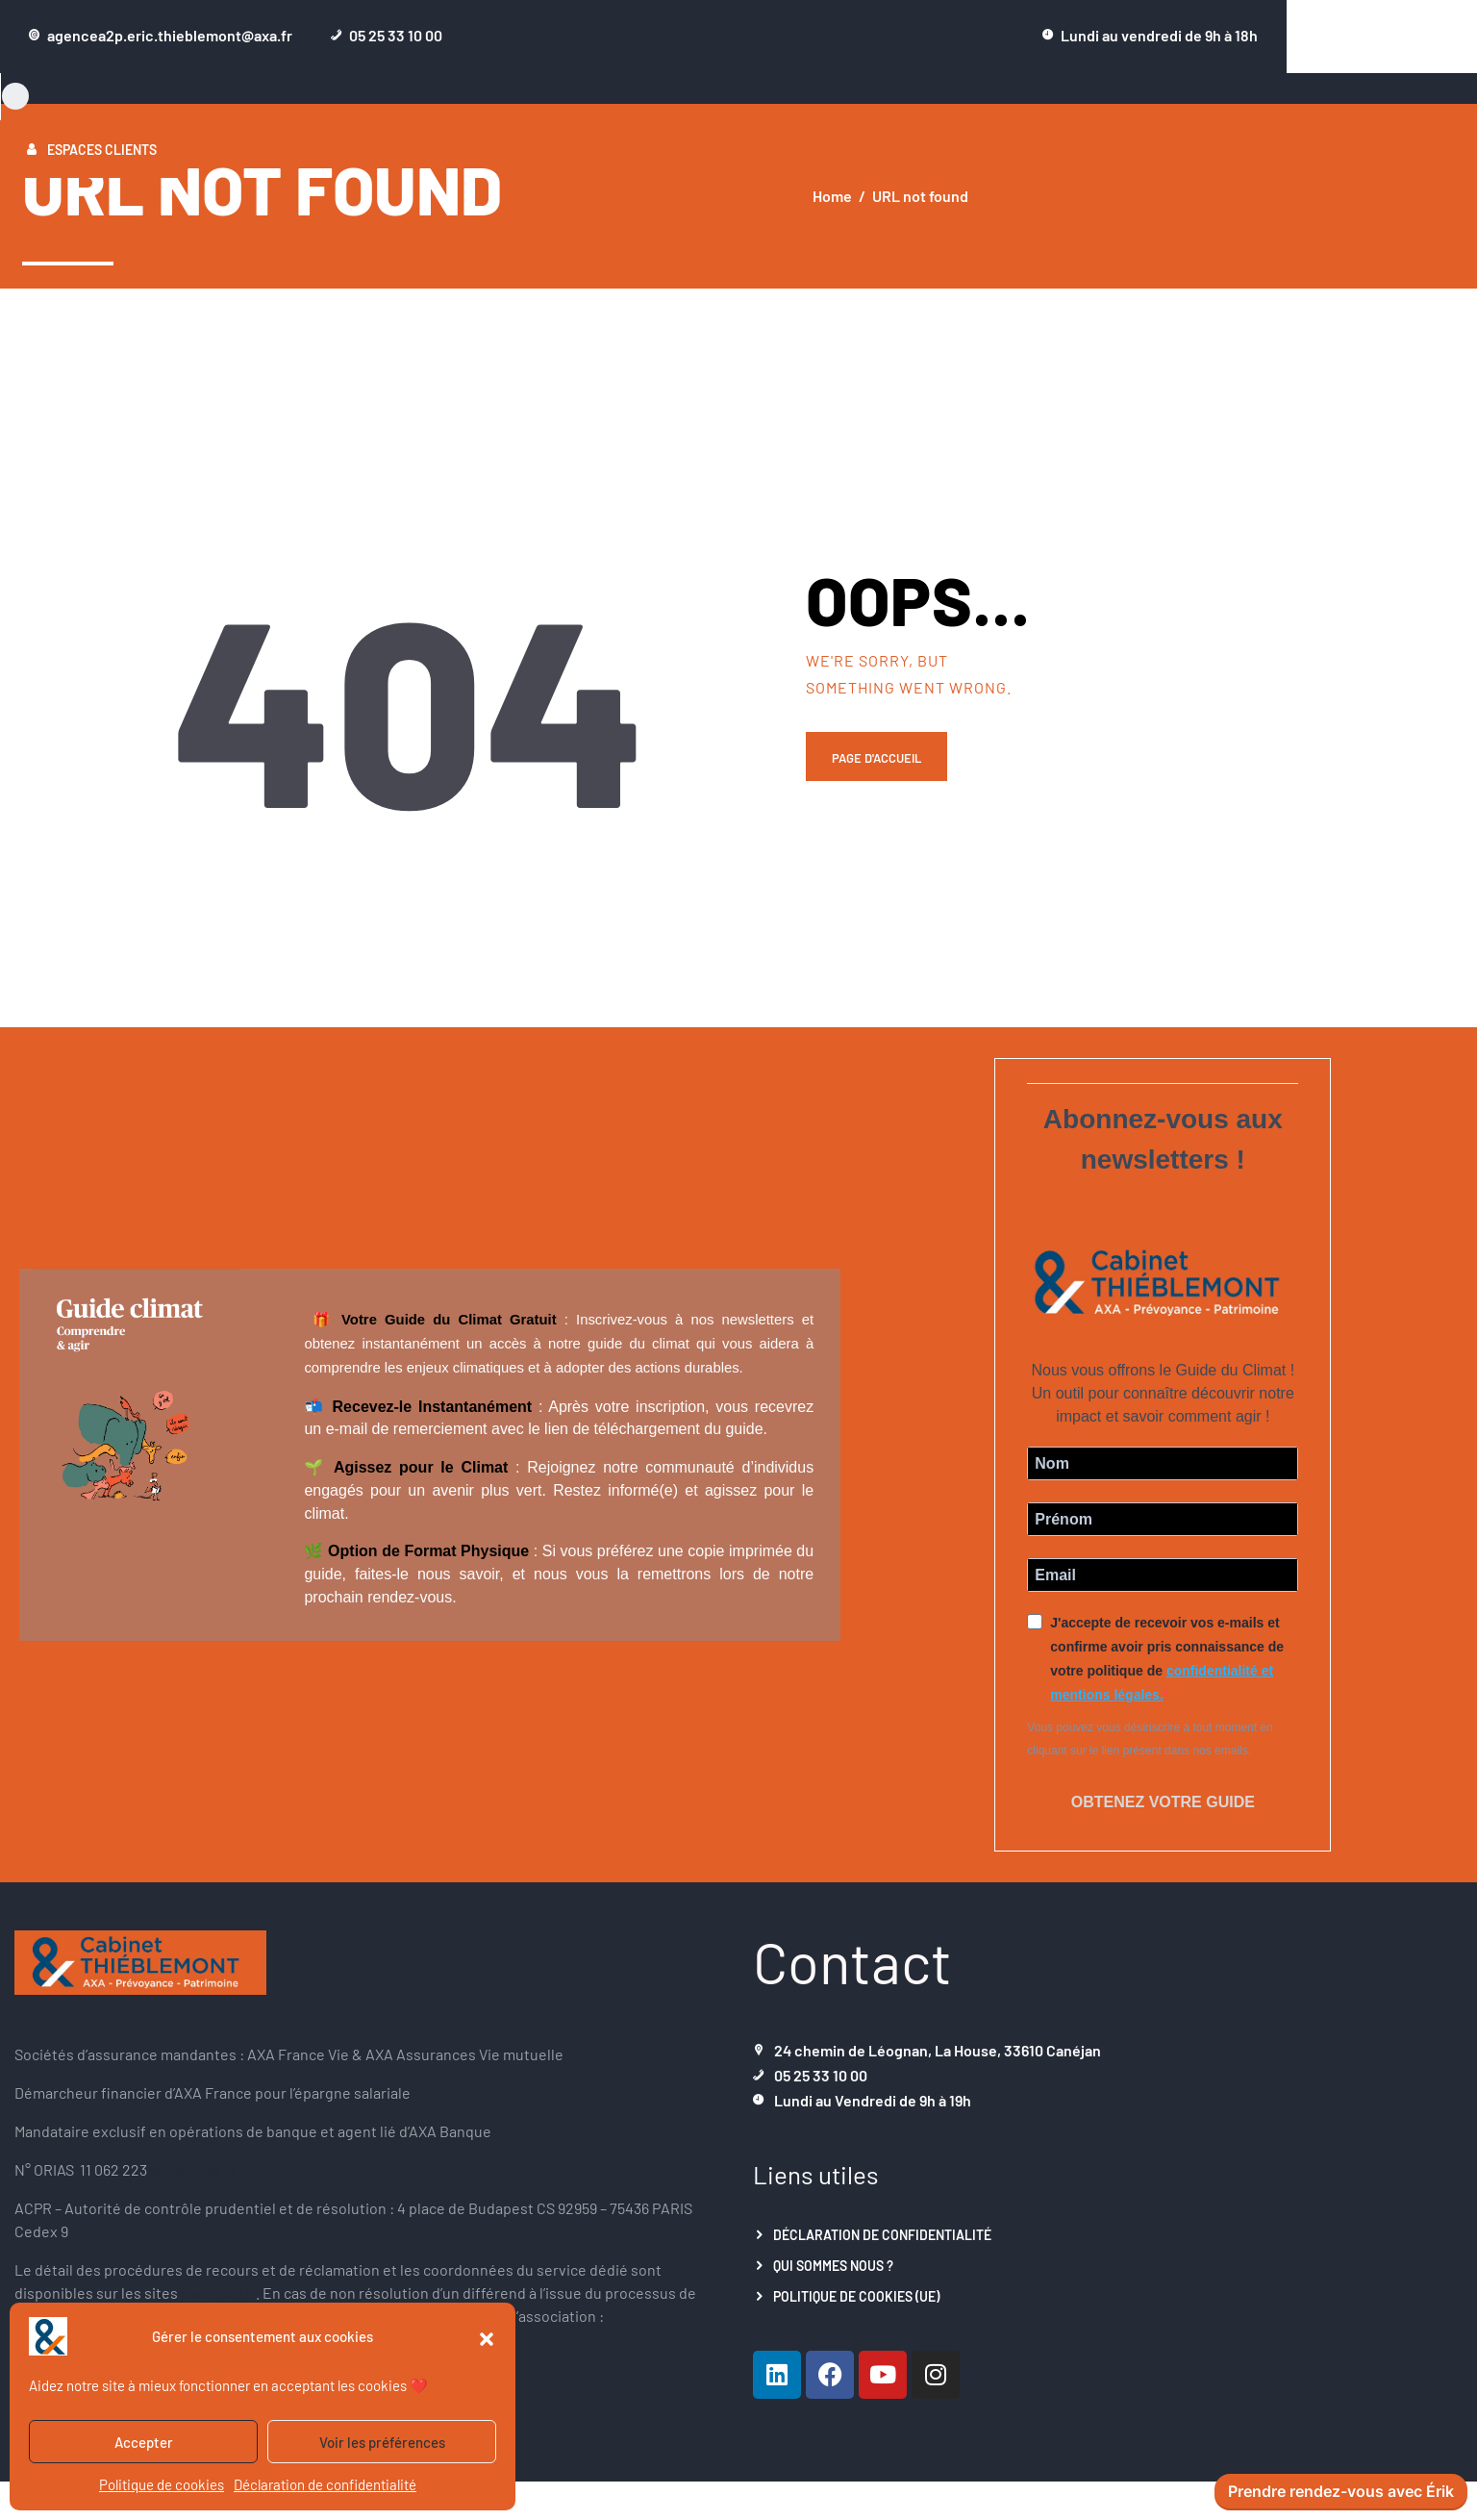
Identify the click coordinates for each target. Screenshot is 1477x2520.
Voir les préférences (382, 2441)
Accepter (143, 2441)
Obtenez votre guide (1163, 1797)
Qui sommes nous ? (833, 2255)
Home (832, 196)
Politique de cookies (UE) (856, 2286)
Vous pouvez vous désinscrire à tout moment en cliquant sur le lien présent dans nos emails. (1149, 1739)
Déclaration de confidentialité (325, 2484)
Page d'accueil (882, 760)
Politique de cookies (161, 2484)
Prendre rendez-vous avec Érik (1341, 2491)
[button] (486, 2336)
